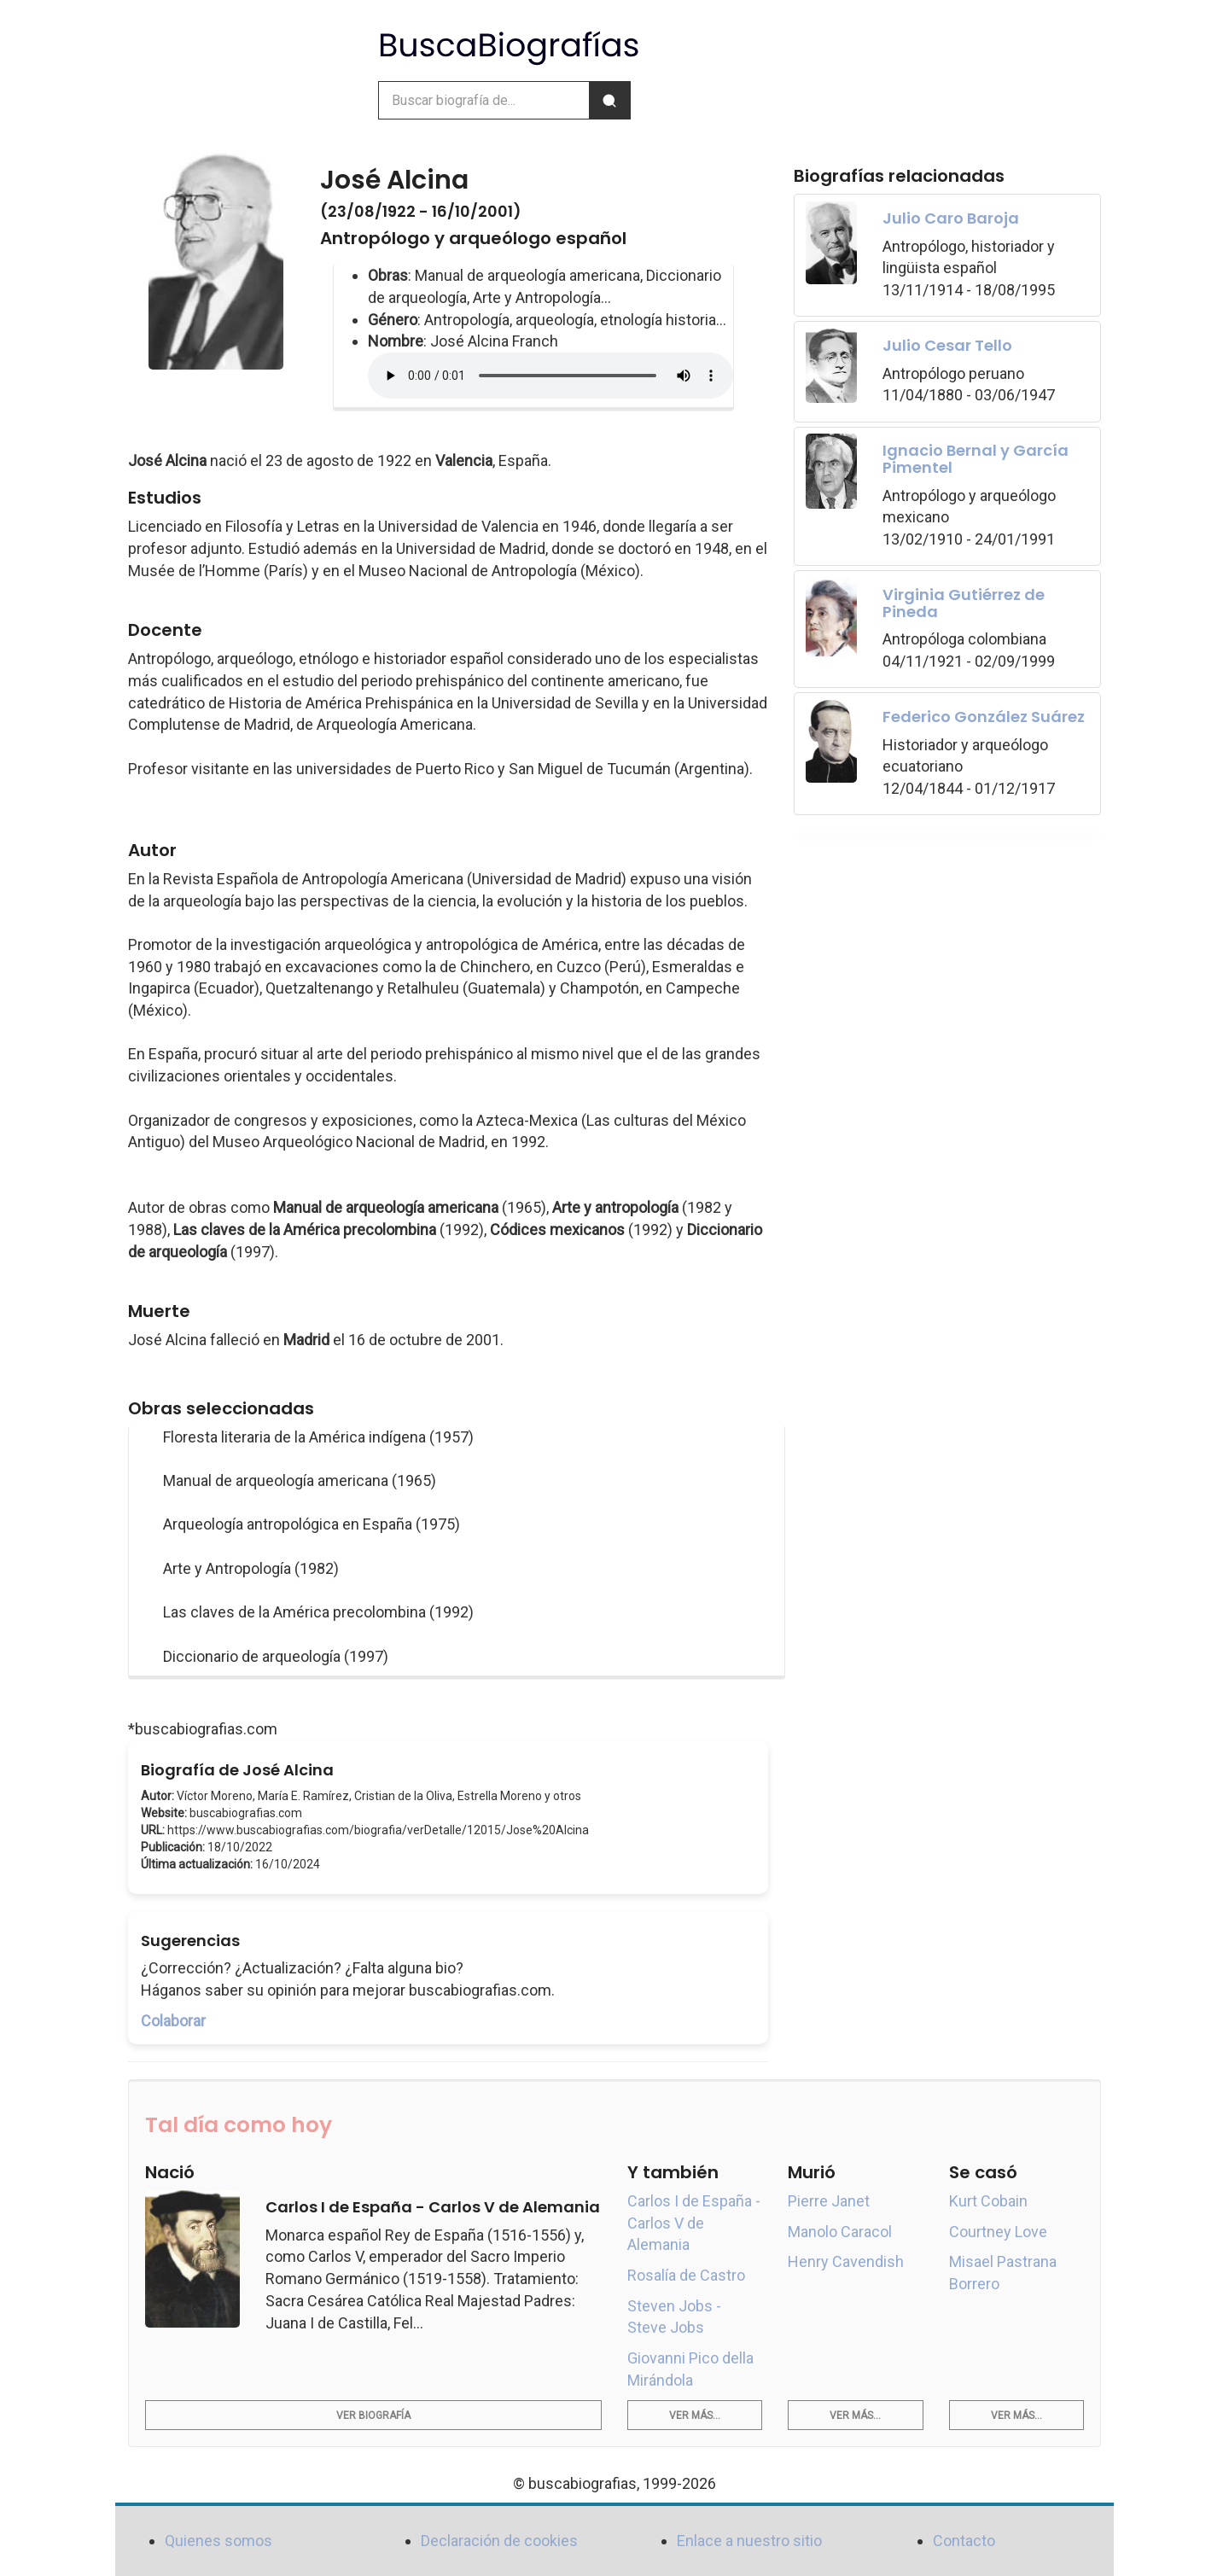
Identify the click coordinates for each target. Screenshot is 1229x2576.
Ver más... (694, 2416)
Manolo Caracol (840, 2232)
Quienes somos (218, 2541)
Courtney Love (998, 2232)
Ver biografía (373, 2416)
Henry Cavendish (846, 2261)
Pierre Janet (829, 2201)
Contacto (964, 2541)
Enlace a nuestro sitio (749, 2541)
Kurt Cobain (988, 2201)
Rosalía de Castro (686, 2275)
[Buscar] (609, 100)
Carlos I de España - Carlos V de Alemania (693, 2222)
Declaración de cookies (499, 2541)
